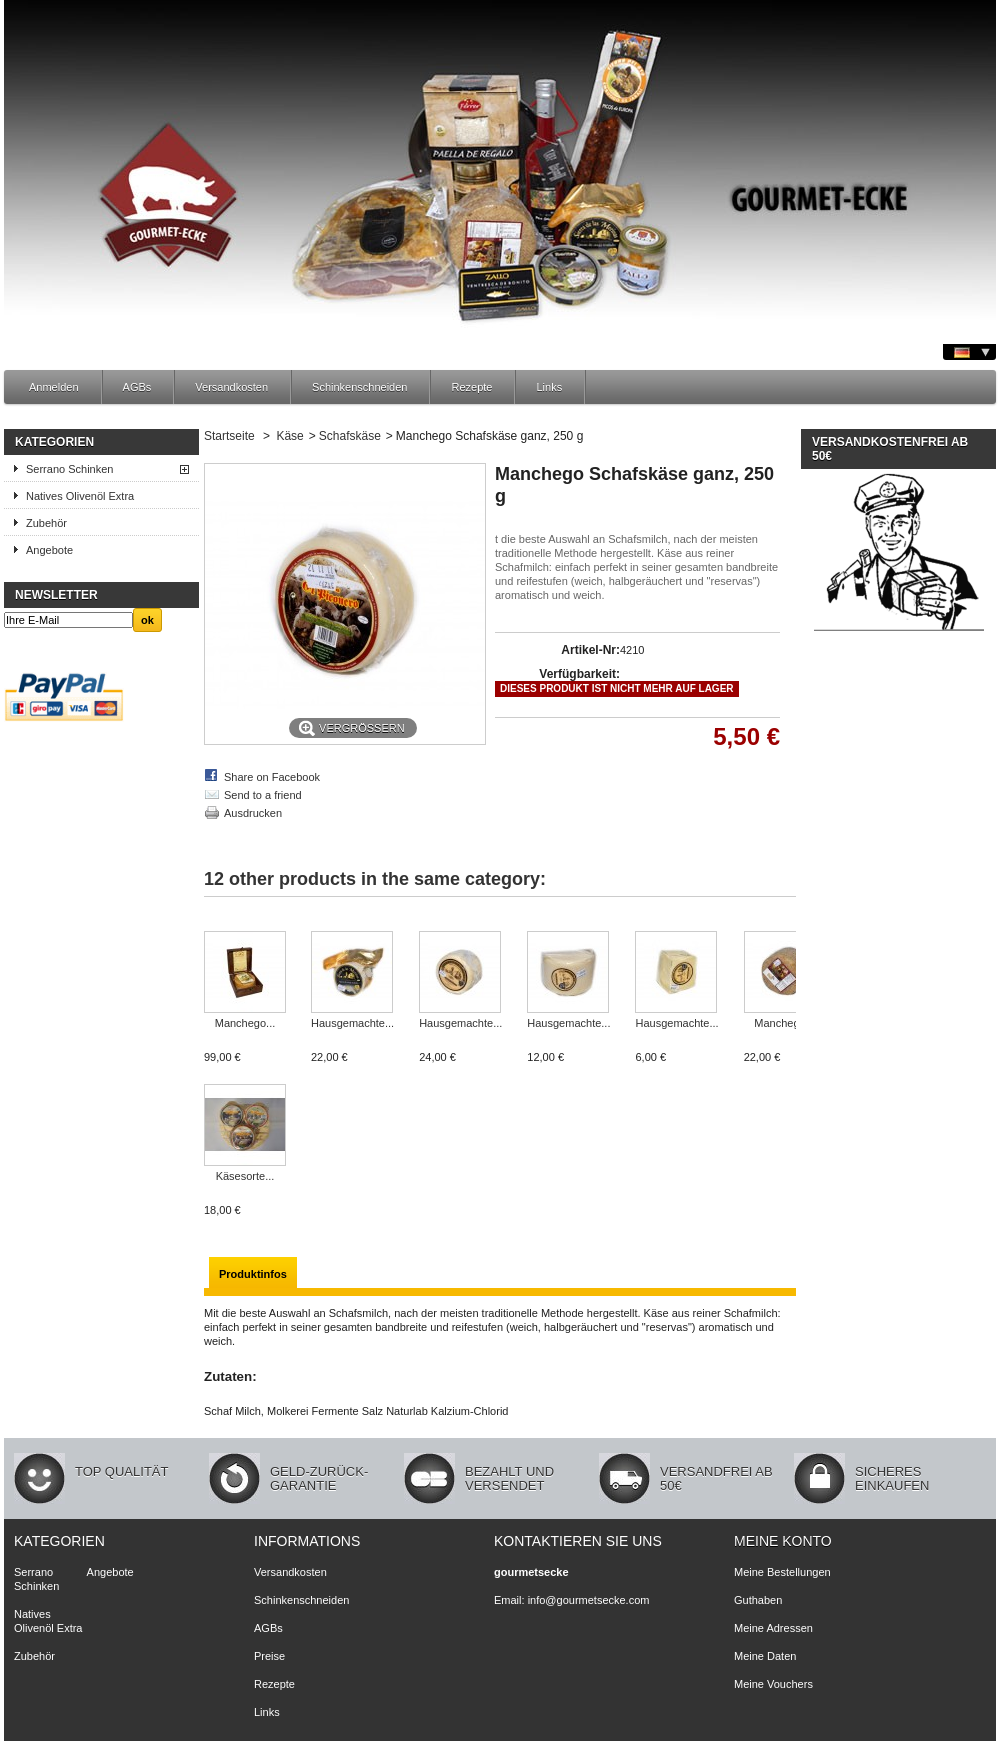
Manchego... (245, 1023)
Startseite (229, 436)
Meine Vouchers (773, 1684)
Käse (289, 436)
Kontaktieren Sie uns (578, 1541)
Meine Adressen (773, 1628)
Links (549, 387)
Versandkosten (231, 387)
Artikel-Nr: (590, 650)
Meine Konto (783, 1541)
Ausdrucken (253, 813)
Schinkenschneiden (359, 387)
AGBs (137, 387)
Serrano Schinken (69, 469)
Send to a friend (263, 795)
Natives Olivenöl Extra (80, 496)
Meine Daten (765, 1656)
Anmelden (54, 387)
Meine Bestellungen (782, 1572)
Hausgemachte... (352, 1023)
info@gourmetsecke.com (589, 1600)
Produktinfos (253, 1274)
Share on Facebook (272, 777)
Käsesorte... (245, 1176)
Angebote (49, 550)
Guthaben (758, 1600)
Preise (269, 1656)
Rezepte (471, 387)
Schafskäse (350, 436)
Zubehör (46, 523)
